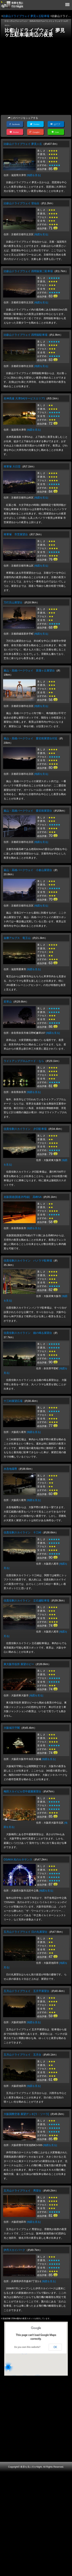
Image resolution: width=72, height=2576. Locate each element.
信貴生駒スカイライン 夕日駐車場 (25, 1128)
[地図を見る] (34, 175)
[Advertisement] (36, 75)
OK (55, 2347)
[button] (34, 2365)
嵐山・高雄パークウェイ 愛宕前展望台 (28, 810)
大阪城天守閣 (12, 1727)
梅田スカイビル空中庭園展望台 (22, 1791)
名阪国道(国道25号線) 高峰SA (23, 1196)
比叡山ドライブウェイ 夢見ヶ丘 (23, 143)
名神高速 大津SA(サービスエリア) (24, 398)
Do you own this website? (27, 2347)
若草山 (8, 1001)
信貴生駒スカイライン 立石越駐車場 (26, 1600)
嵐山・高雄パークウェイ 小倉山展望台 (28, 870)
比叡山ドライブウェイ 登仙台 (21, 203)
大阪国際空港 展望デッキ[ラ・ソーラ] (26, 2114)
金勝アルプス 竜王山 (17, 937)
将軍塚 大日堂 (12, 466)
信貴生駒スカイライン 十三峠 (22, 1532)
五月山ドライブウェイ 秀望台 (22, 2190)
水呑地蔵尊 (10, 1468)
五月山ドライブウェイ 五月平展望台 (26, 1991)
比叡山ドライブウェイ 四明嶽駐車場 (25, 334)
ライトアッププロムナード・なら (24, 1060)
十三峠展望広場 (13, 1400)
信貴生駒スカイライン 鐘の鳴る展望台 (28, 1332)
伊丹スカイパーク (14, 2249)
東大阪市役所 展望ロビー (19, 1664)
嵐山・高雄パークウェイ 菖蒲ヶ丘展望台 (29, 670)
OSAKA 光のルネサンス (18, 1859)
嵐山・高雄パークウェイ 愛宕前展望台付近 (30, 738)
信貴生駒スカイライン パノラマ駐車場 (28, 1260)
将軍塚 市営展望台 (16, 534)
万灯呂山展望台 (13, 602)
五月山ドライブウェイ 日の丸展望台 (25, 1931)
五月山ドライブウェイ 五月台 (22, 2054)
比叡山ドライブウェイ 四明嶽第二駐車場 (28, 271)
